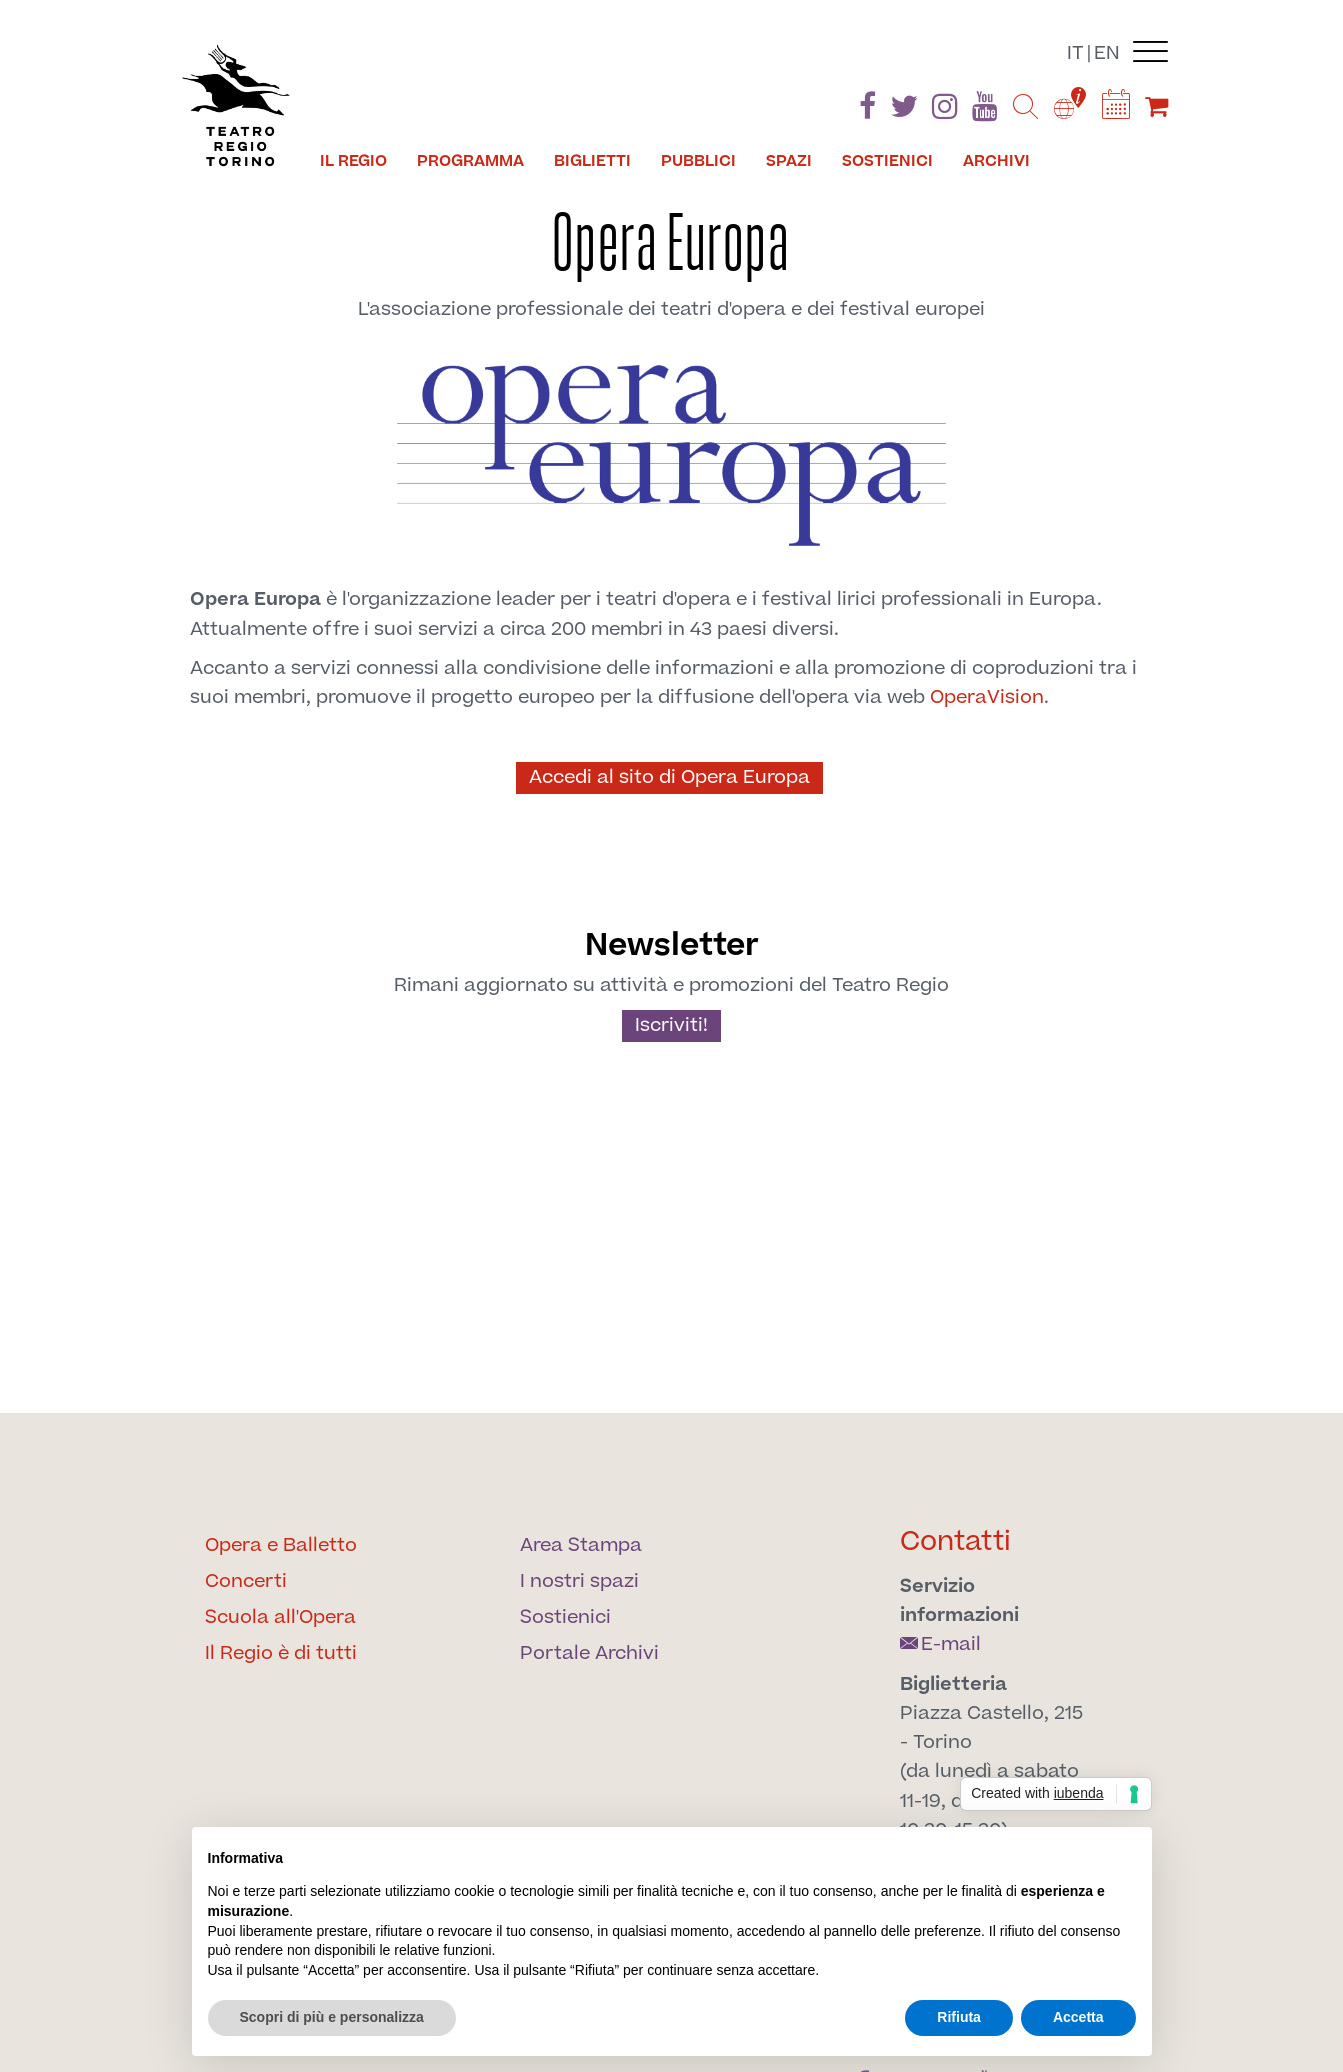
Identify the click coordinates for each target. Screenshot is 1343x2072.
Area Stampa (581, 1545)
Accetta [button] (1078, 2017)
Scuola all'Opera (280, 1617)
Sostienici (887, 161)
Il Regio (353, 161)
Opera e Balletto (281, 1545)
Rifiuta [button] (959, 2017)
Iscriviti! (671, 1025)
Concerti (246, 1581)
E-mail (940, 1644)
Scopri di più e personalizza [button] (332, 2017)
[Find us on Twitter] (904, 110)
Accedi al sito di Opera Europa (669, 777)
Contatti (955, 1541)
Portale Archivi (589, 1653)
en (1107, 53)
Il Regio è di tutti (281, 1653)
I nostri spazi (579, 1581)
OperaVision (987, 697)
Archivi (996, 161)
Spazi (789, 161)
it (1075, 53)
